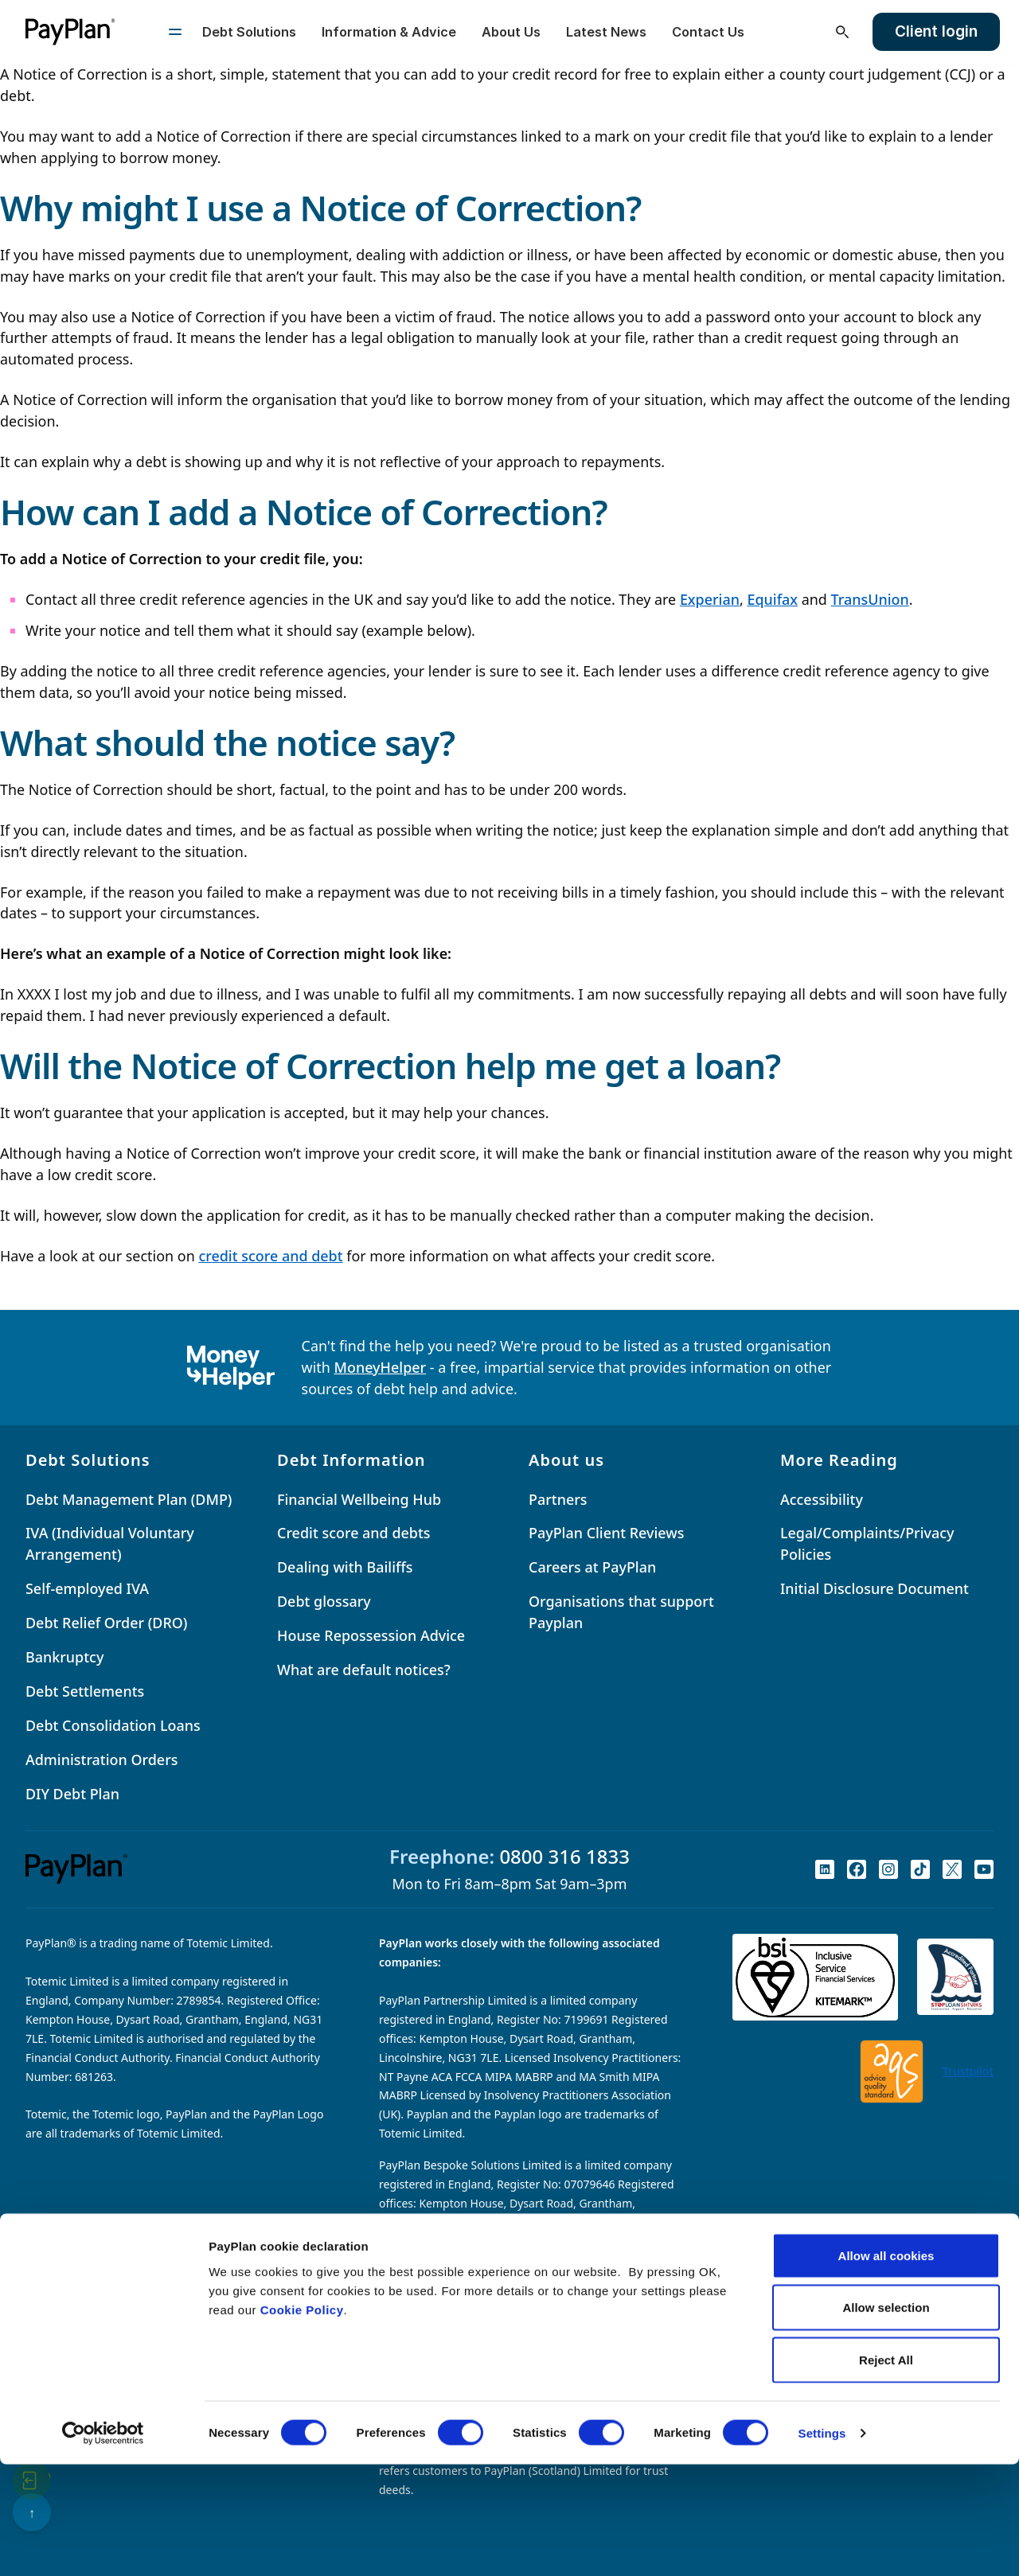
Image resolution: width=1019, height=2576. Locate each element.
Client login (936, 31)
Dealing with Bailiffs (345, 1566)
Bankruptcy (64, 1656)
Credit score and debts (354, 1532)
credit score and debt (270, 1255)
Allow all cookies (886, 2367)
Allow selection (885, 2419)
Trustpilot (968, 2071)
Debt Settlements (84, 1691)
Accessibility (821, 1499)
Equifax (772, 599)
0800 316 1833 (564, 1856)
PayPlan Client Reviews (606, 1532)
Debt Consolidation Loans (113, 1725)
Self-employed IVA (87, 1588)
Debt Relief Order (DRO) (106, 1622)
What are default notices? (364, 1669)
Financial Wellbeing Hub (359, 1499)
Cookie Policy (302, 2421)
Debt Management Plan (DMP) (128, 1499)
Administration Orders (101, 1759)
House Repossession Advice (371, 1635)
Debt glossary (324, 1601)
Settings (822, 2544)
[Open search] (842, 31)
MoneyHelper (380, 1367)
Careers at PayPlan (592, 1566)
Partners (558, 1499)
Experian (710, 599)
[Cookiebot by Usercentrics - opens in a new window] (103, 2545)
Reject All (886, 2471)
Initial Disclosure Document (874, 1588)
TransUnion (870, 599)
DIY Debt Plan (72, 1793)
